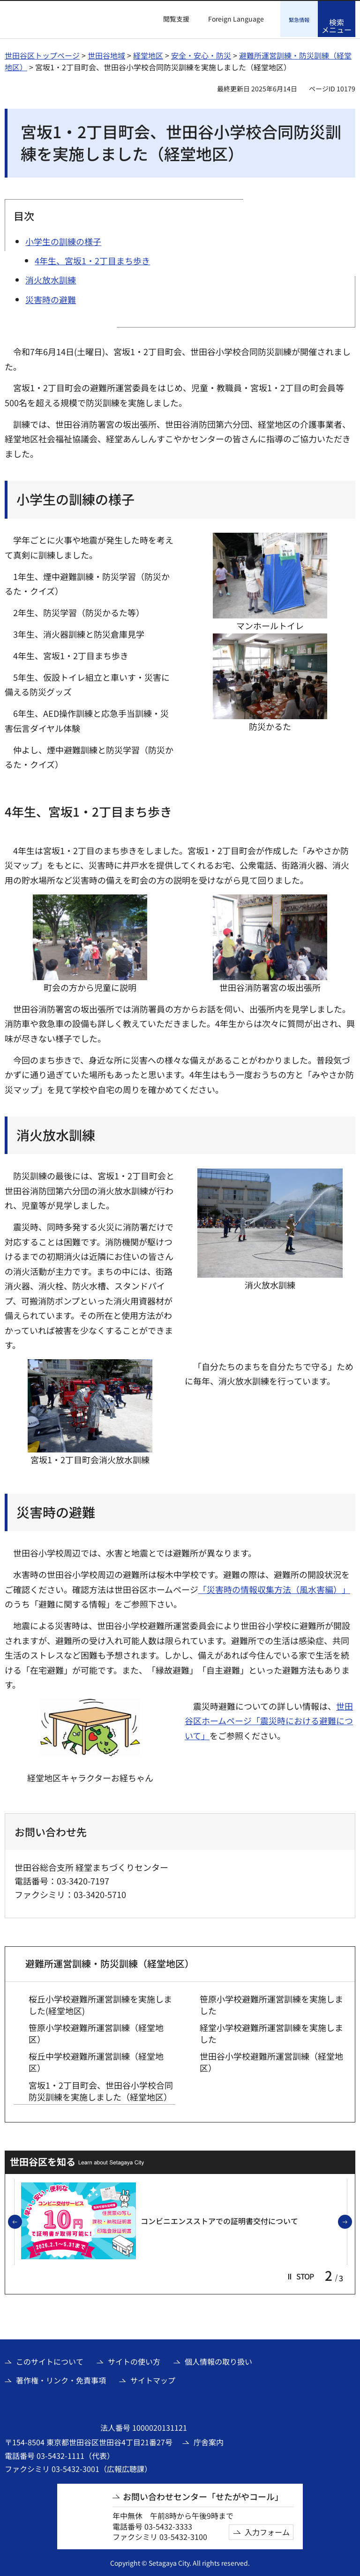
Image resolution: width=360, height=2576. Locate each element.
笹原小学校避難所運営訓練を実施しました (271, 2003)
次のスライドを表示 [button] (351, 2221)
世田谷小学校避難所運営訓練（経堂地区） (271, 2060)
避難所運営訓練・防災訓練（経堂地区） (109, 1962)
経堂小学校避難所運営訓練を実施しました (271, 2032)
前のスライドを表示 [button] (21, 2221)
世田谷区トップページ (42, 54)
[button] (170, 19)
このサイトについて (49, 2360)
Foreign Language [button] (236, 18)
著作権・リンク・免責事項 (61, 2379)
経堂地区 (148, 54)
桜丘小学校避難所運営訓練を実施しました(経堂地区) (100, 2003)
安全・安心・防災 (201, 54)
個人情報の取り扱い (218, 2360)
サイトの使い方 (134, 2360)
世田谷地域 (106, 54)
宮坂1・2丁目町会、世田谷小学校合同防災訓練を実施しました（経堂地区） (101, 2089)
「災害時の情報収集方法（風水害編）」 (274, 1588)
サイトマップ (152, 2379)
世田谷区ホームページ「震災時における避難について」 (269, 1719)
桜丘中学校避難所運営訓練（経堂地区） (96, 2060)
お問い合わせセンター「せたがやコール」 (203, 2495)
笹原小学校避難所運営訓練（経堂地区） (96, 2032)
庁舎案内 (209, 2441)
